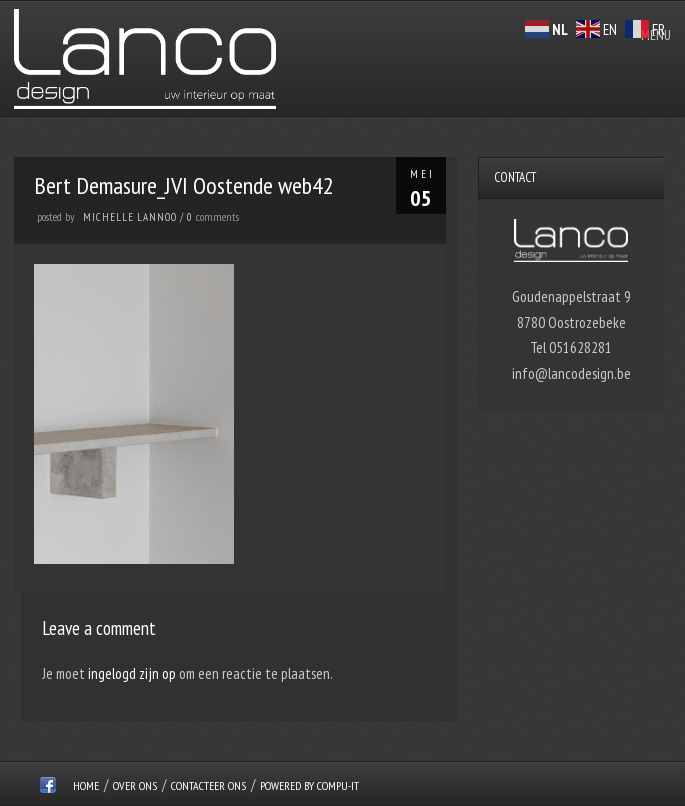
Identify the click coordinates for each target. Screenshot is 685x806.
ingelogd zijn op (132, 673)
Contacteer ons (208, 785)
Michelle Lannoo (130, 217)
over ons (135, 785)
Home (86, 785)
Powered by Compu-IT (309, 785)
